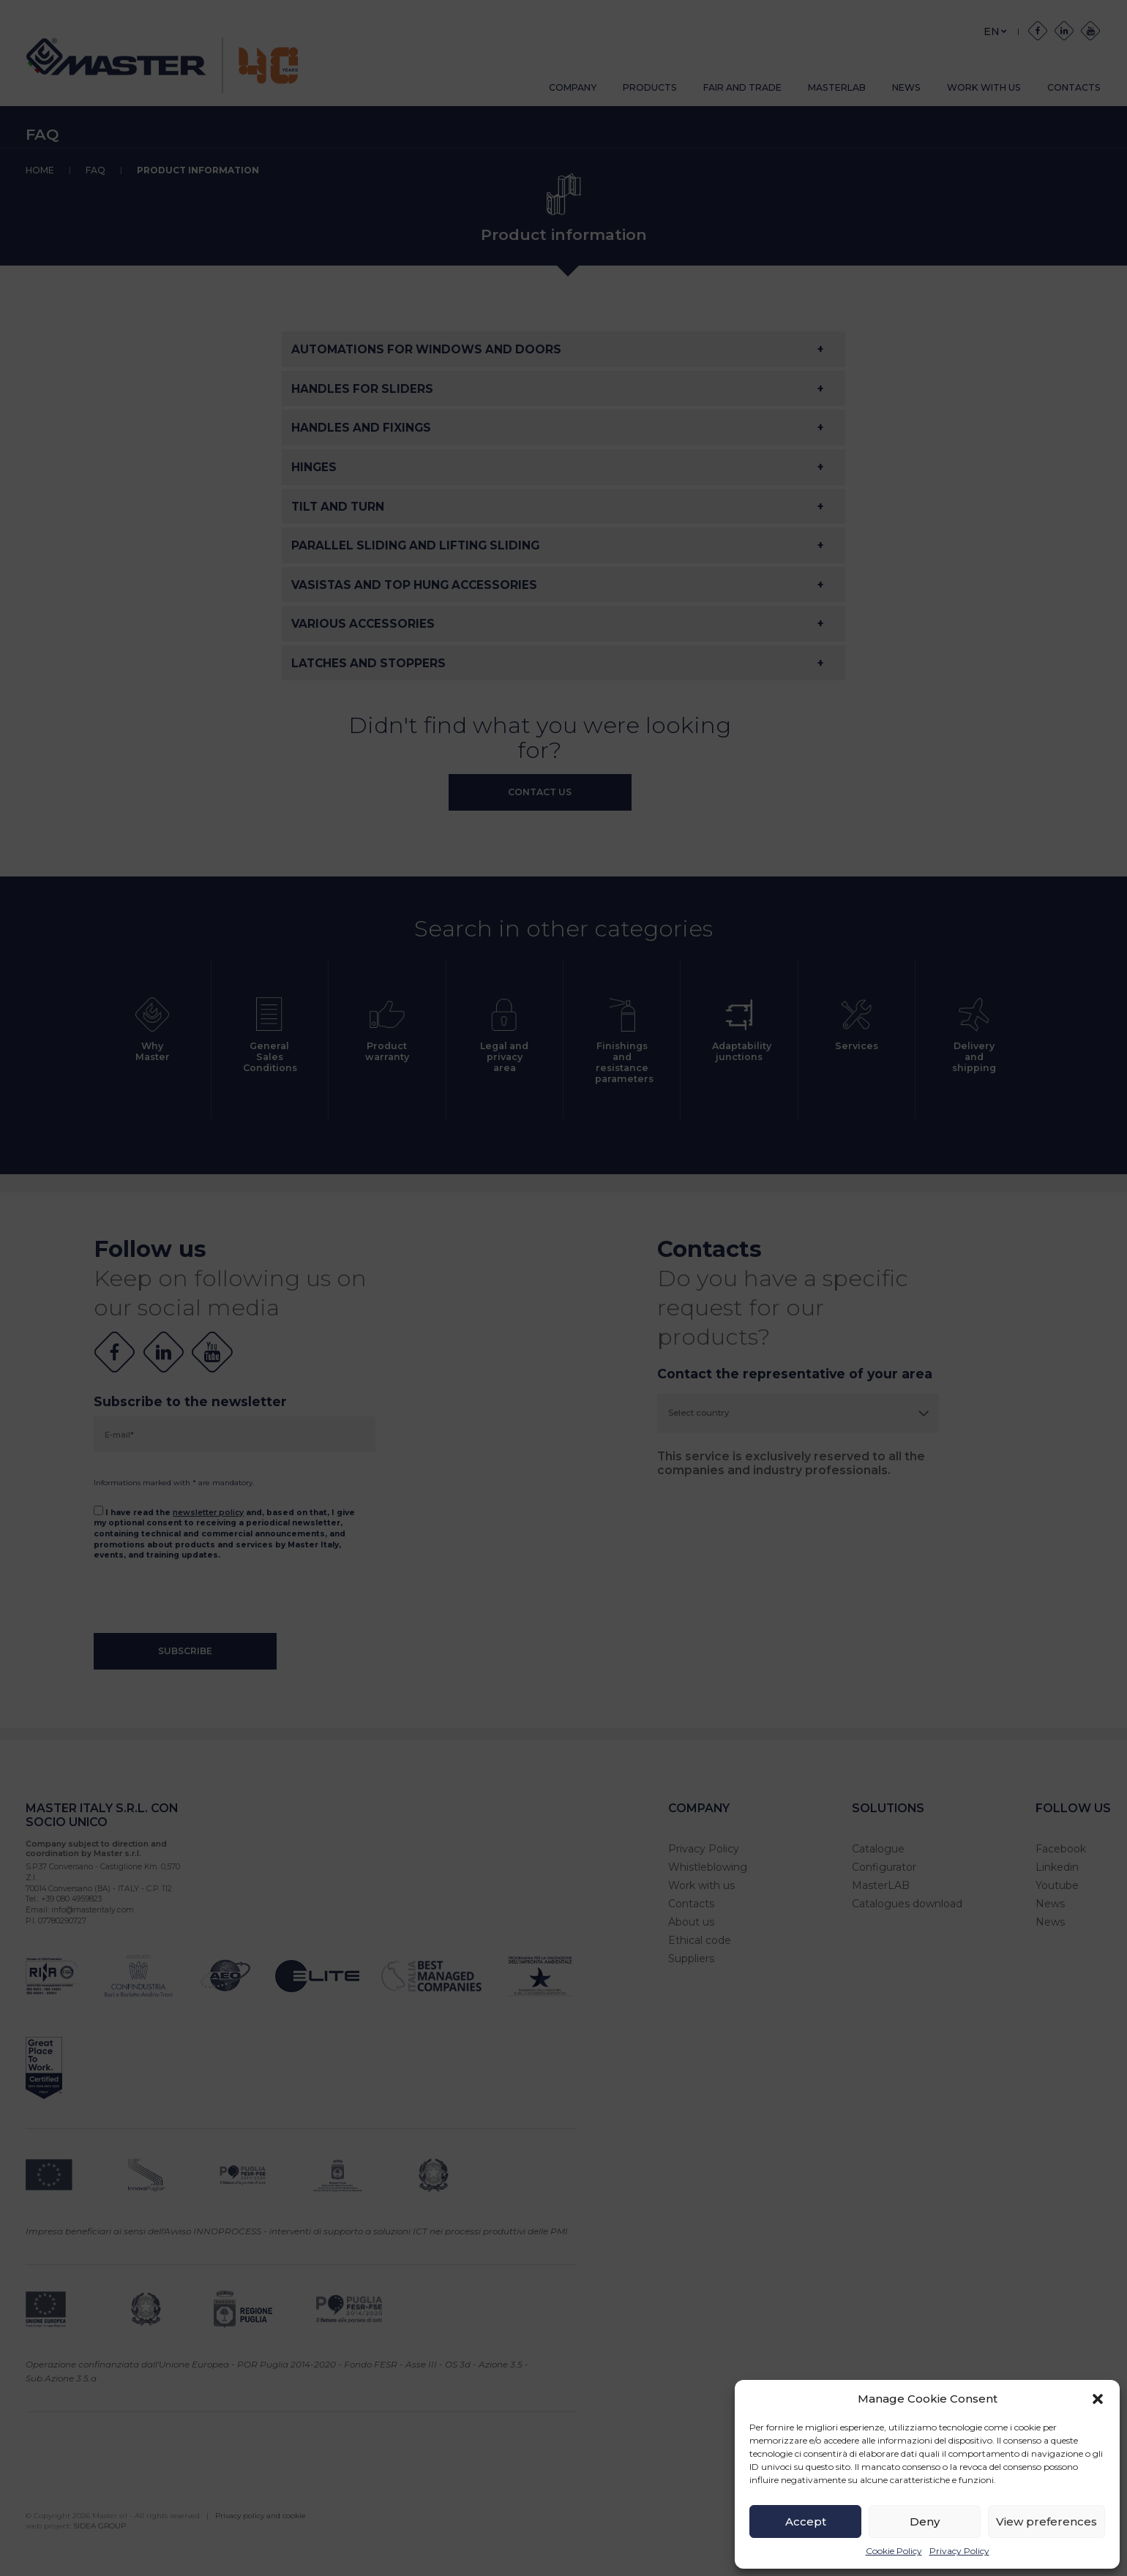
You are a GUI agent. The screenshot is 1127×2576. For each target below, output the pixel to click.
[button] (1097, 2399)
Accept (805, 2521)
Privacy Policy (959, 2550)
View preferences (1046, 2521)
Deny (925, 2521)
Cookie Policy (894, 2550)
